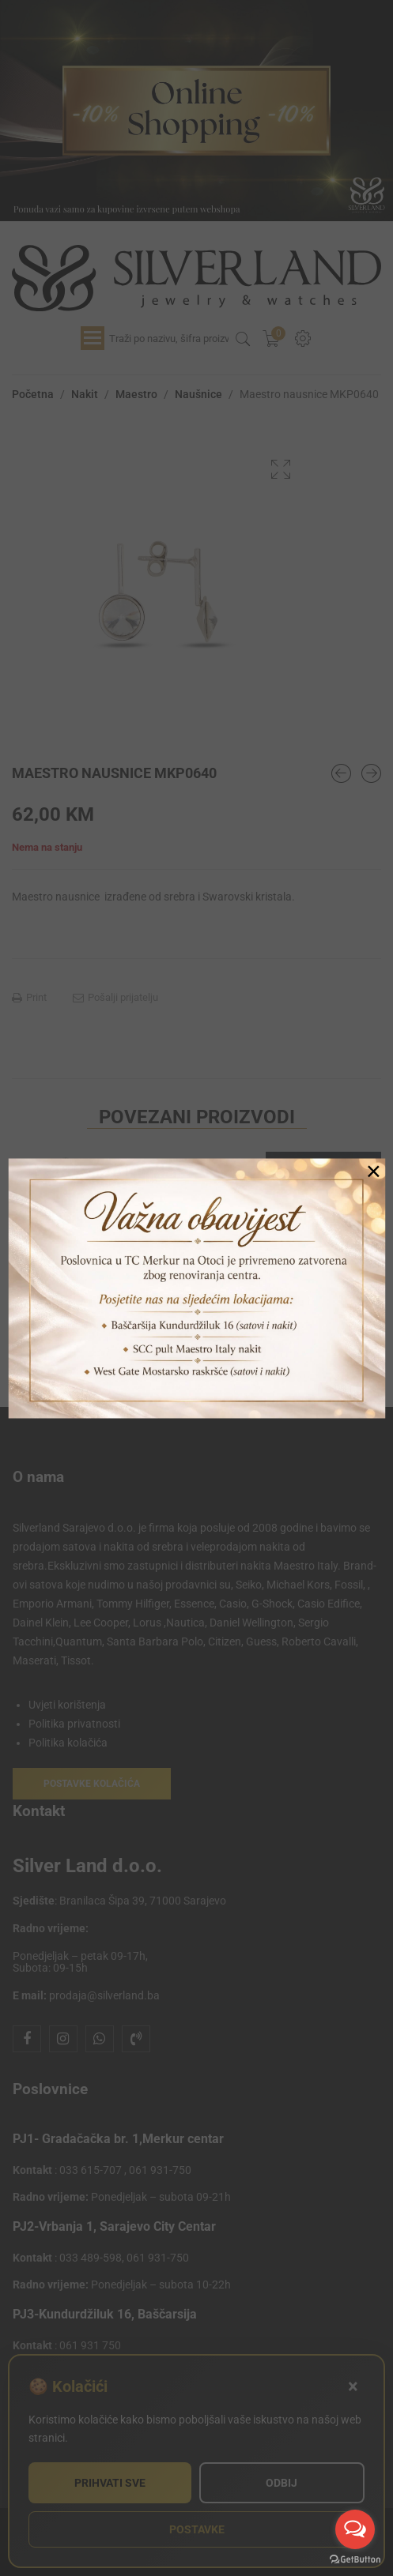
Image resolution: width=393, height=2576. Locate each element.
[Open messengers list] (355, 2529)
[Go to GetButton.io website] (355, 2560)
